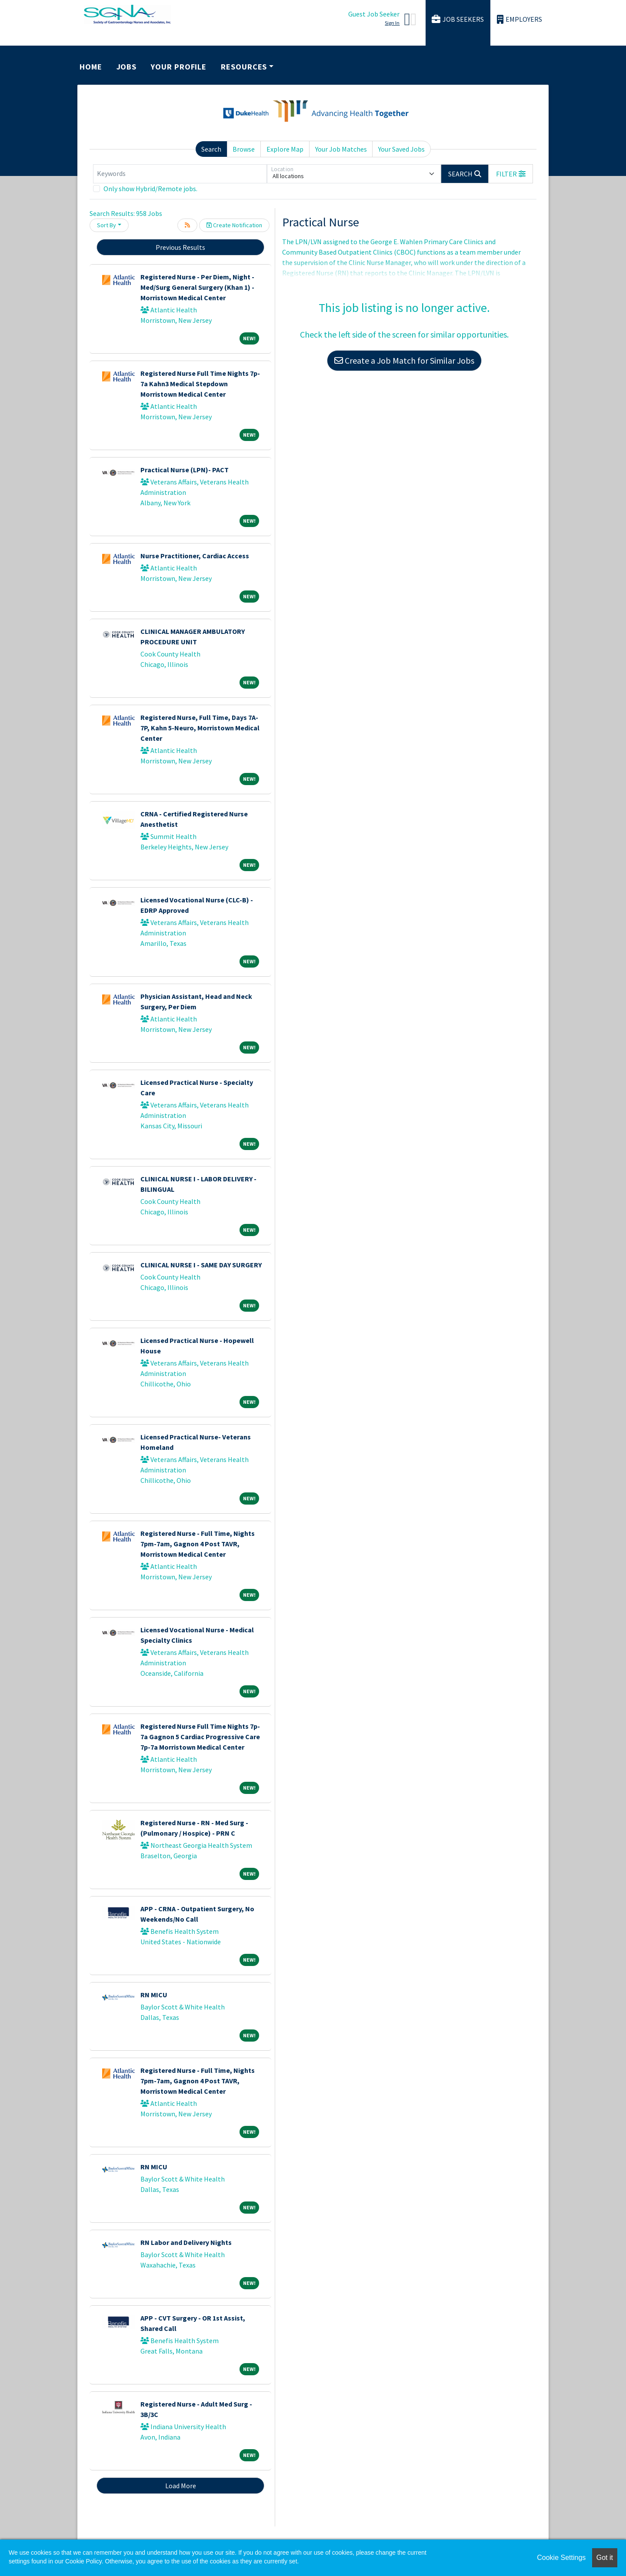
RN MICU (153, 1994)
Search (211, 149)
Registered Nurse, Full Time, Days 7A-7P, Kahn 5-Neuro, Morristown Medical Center (200, 728)
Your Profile (178, 67)
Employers (519, 19)
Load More (180, 2485)
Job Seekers (458, 19)
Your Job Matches (341, 149)
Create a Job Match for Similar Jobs (404, 360)
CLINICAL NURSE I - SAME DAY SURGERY (201, 1264)
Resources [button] (244, 67)
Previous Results (180, 247)
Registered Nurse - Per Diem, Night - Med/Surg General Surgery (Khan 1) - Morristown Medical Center (197, 287)
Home (91, 67)
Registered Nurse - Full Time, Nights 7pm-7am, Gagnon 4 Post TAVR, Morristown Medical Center (197, 1543)
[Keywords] (180, 173)
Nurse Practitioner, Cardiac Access (194, 555)
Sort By (106, 225)
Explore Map (284, 149)
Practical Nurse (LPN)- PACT (184, 469)
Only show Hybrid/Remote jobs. (150, 188)
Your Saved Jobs (401, 149)
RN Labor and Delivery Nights (186, 2242)
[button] (511, 173)
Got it (604, 2557)
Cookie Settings (561, 2557)
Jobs (127, 67)
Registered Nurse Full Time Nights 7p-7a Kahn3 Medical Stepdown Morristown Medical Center (200, 383)
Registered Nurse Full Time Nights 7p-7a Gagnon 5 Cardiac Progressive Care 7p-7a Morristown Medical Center (200, 1736)
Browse (244, 149)
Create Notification (234, 225)
